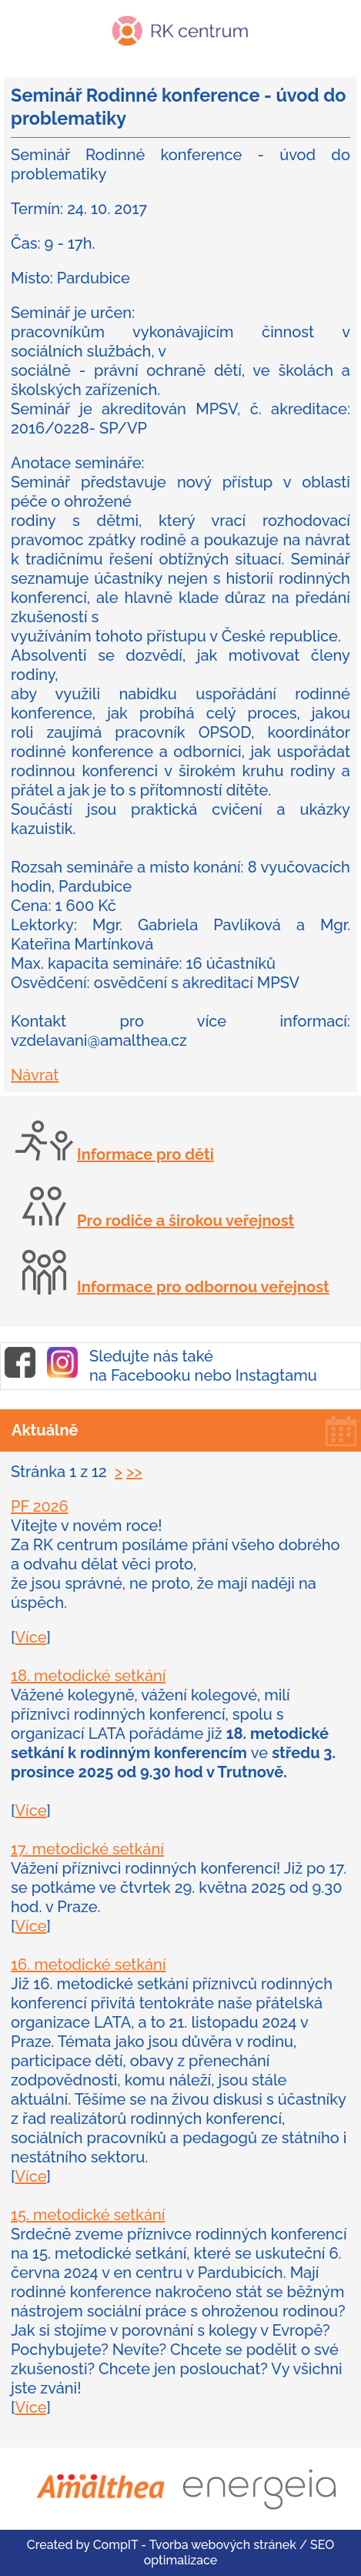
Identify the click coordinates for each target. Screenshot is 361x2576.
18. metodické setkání (88, 1676)
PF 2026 (40, 1506)
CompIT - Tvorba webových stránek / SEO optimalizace (214, 2552)
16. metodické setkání (88, 1964)
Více (30, 1637)
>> (134, 1471)
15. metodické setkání (88, 2215)
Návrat (34, 1075)
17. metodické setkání (87, 1849)
